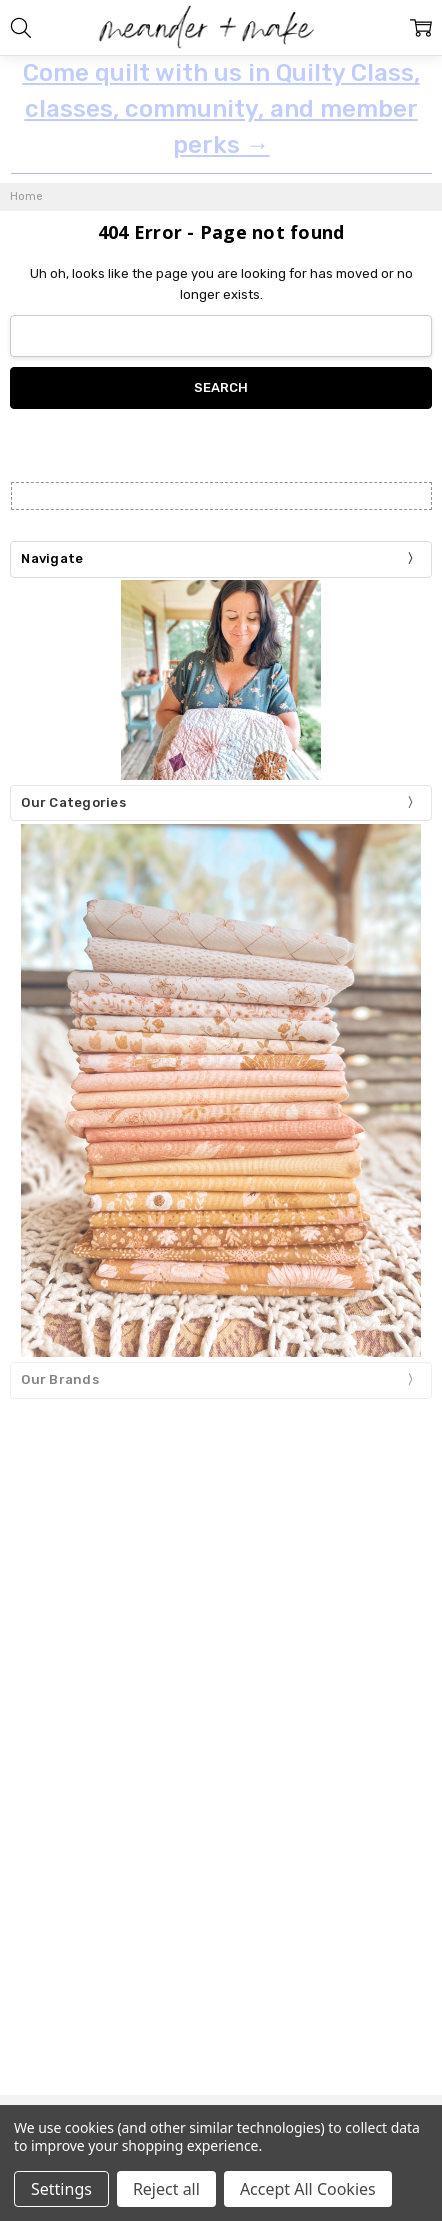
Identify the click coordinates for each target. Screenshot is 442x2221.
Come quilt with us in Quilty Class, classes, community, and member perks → (221, 109)
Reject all (166, 2189)
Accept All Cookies (308, 2189)
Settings (61, 2189)
